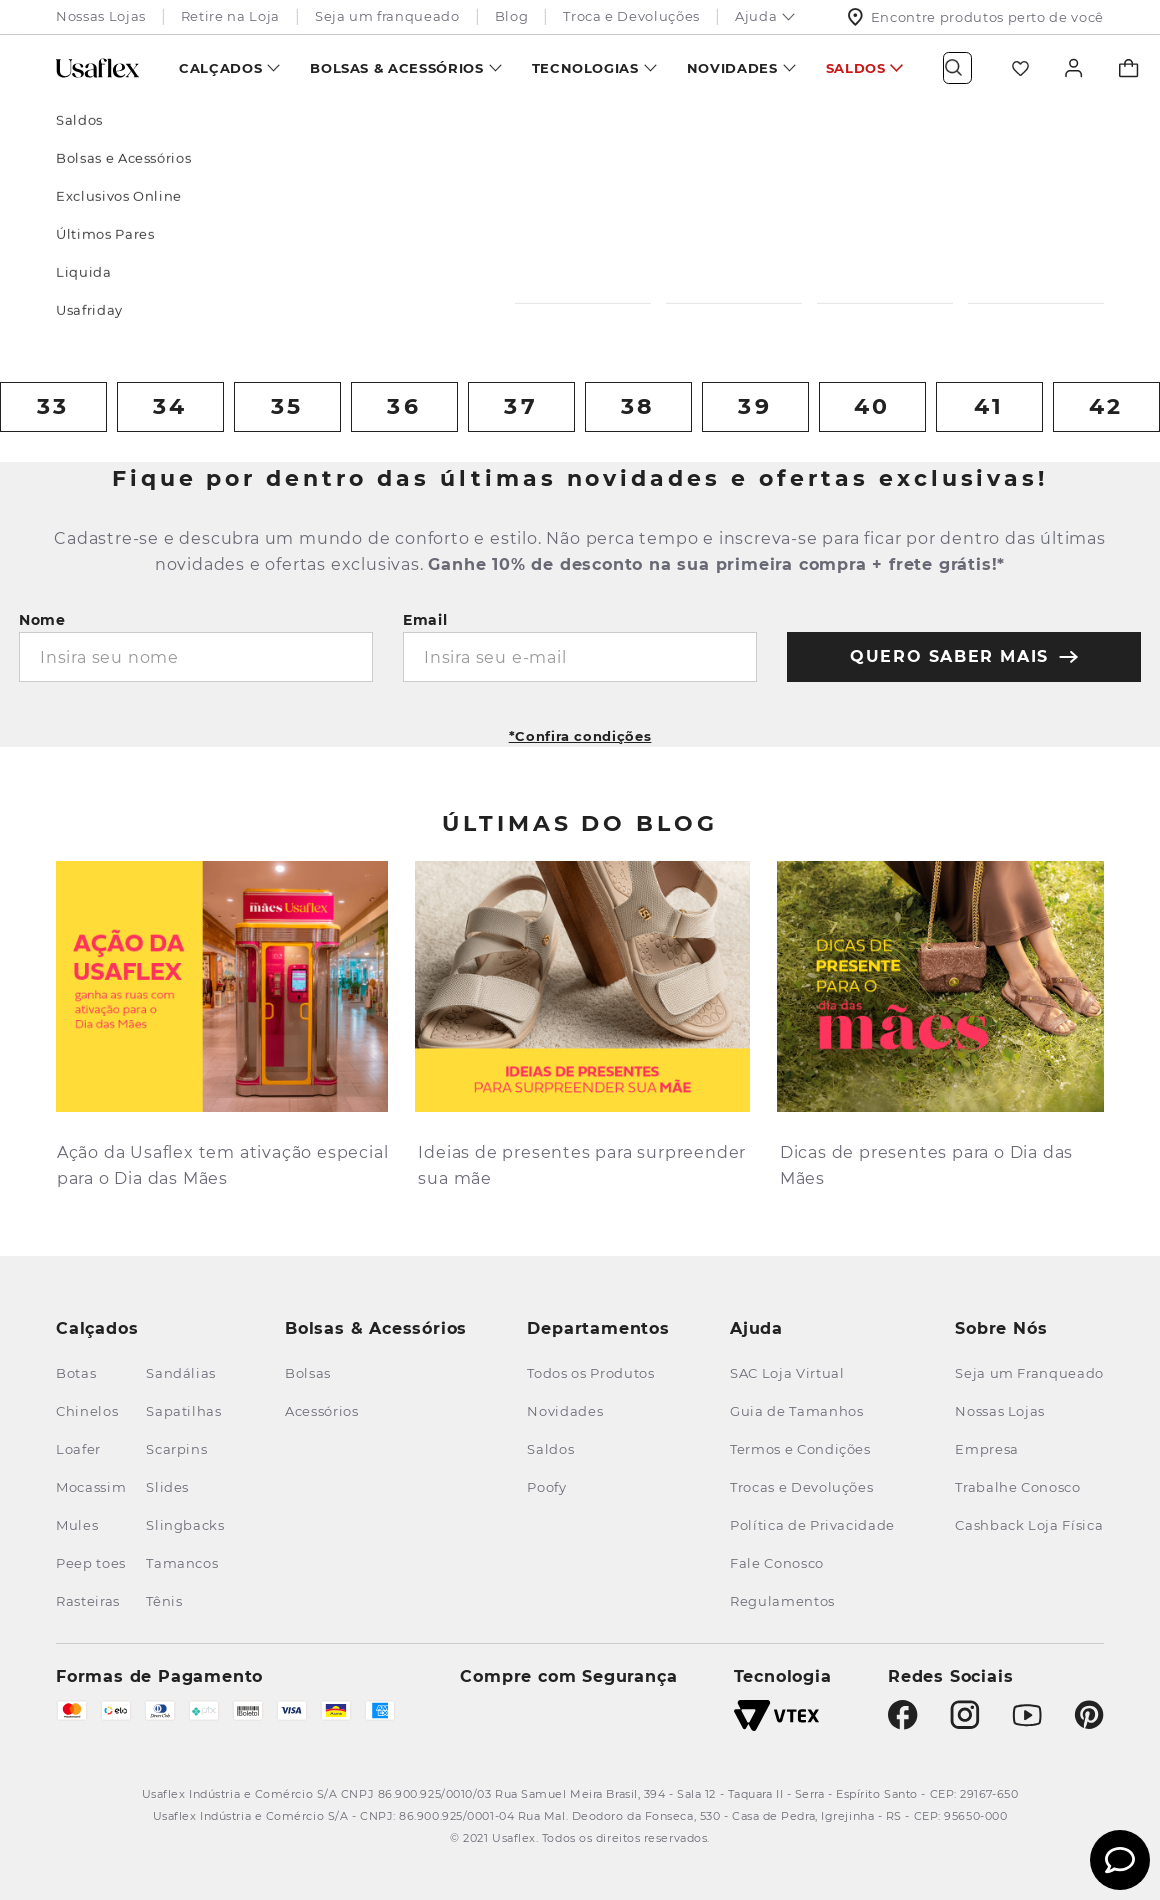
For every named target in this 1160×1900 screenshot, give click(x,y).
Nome (42, 620)
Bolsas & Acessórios (396, 68)
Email (425, 620)
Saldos (856, 68)
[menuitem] (229, 67)
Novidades (732, 68)
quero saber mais (964, 656)
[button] (580, 729)
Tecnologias (585, 68)
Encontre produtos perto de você (975, 17)
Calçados (220, 68)
